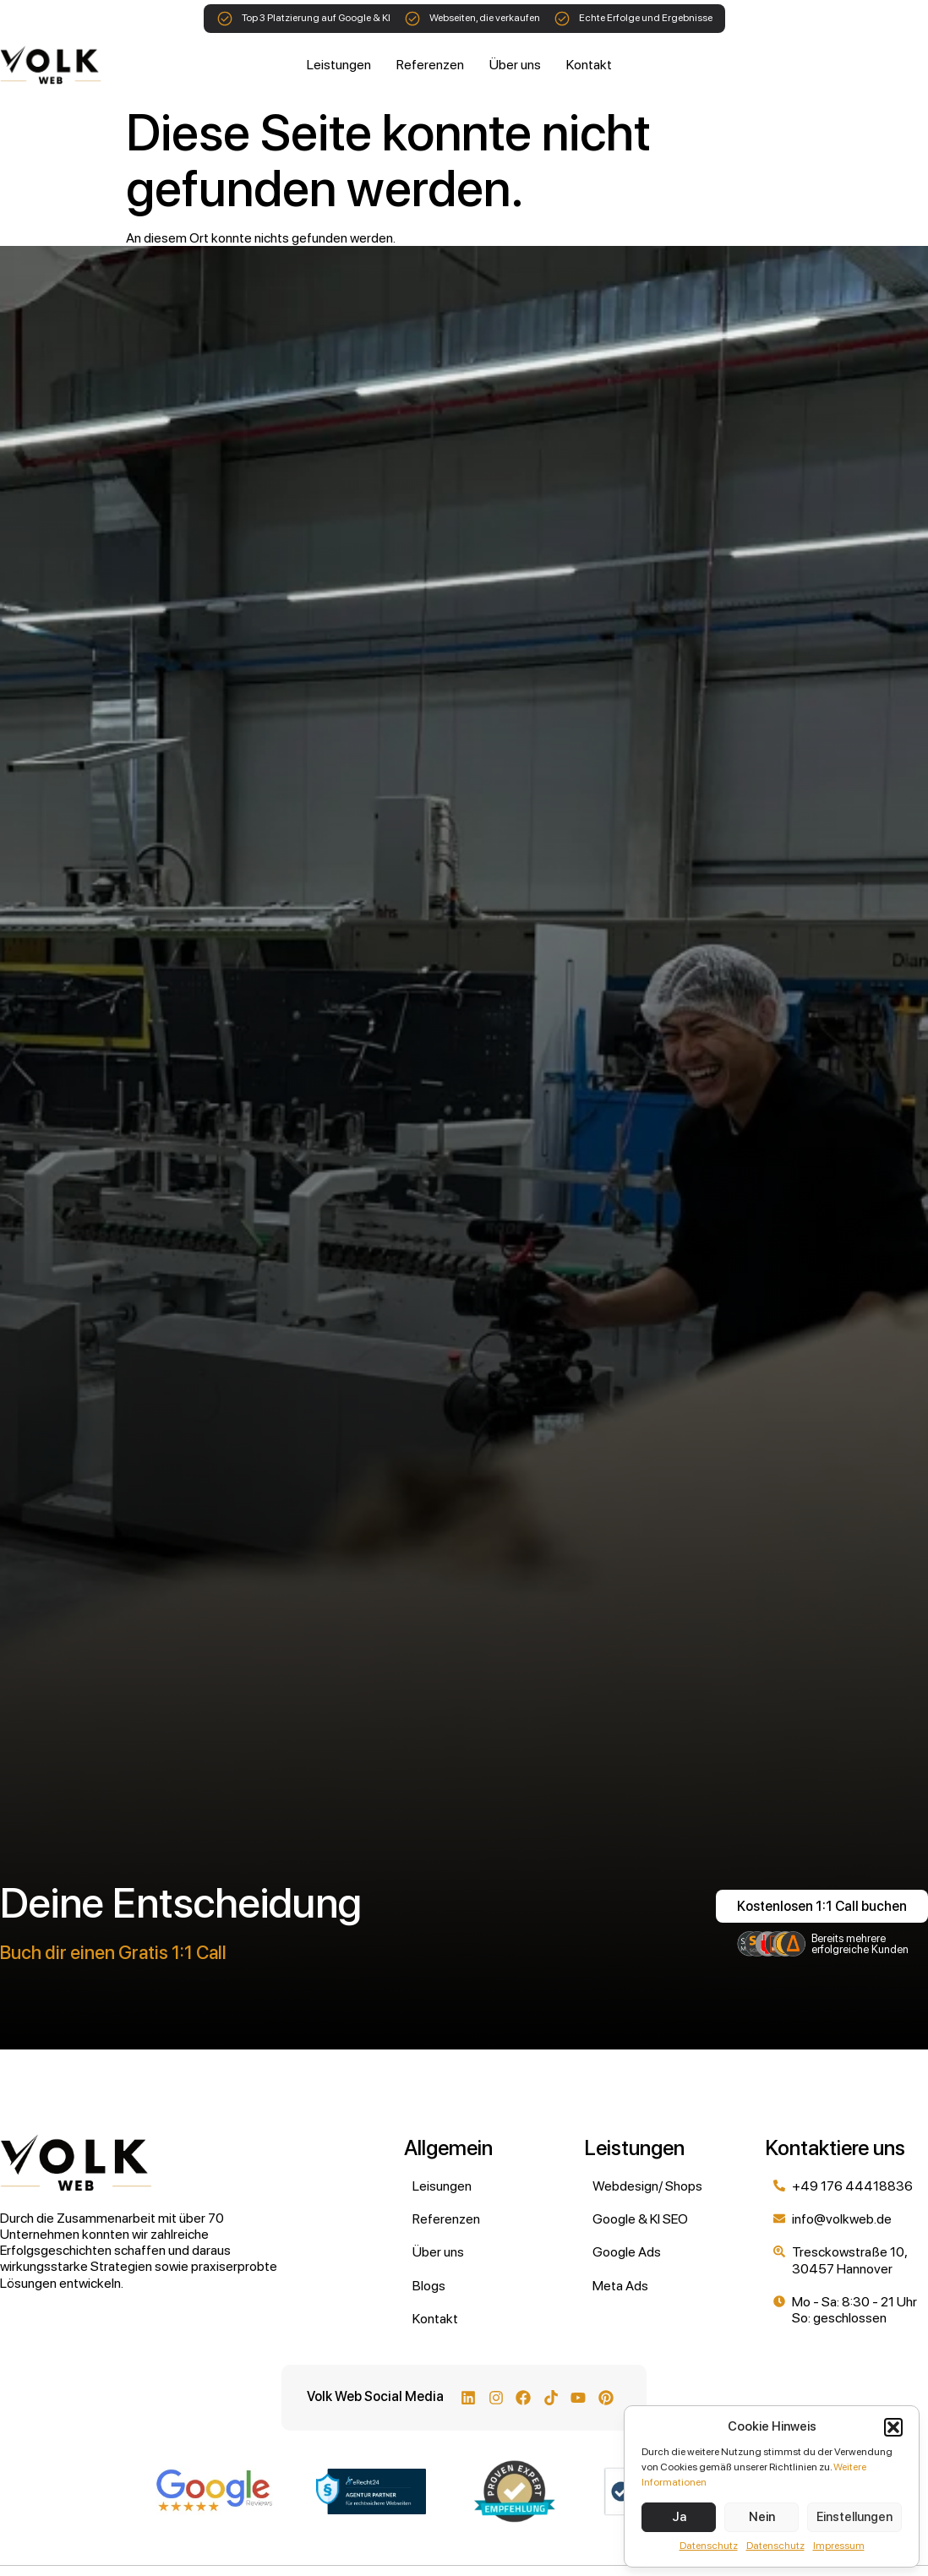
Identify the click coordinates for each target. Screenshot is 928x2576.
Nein (762, 2516)
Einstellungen (854, 2516)
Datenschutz (709, 2545)
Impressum (839, 2545)
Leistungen (339, 65)
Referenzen (430, 65)
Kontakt (589, 65)
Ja (679, 2516)
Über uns (515, 65)
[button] (893, 2427)
